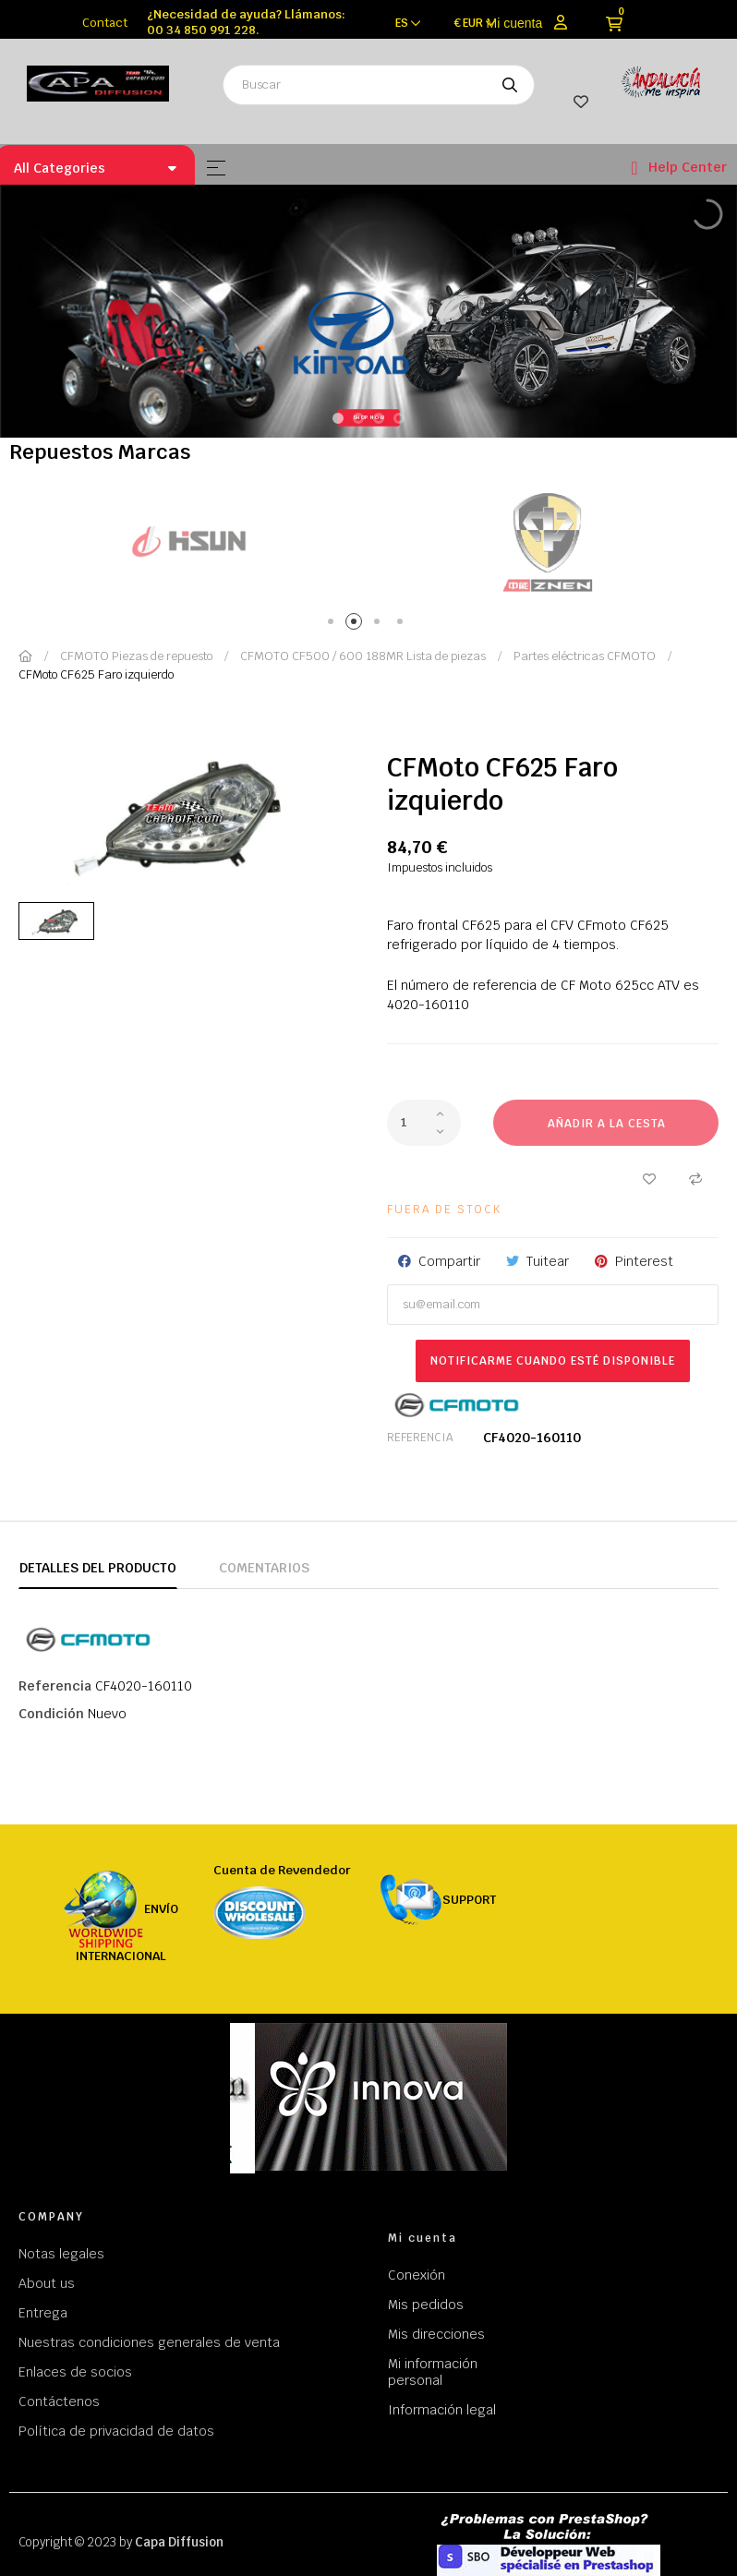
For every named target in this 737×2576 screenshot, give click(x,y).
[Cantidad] (424, 1123)
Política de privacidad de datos (116, 2431)
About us (46, 2283)
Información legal (442, 2409)
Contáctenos (59, 2401)
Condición (51, 1713)
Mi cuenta (515, 23)
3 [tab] (380, 624)
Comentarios (264, 1567)
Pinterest (644, 1261)
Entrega (42, 2313)
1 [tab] (333, 624)
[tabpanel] (188, 541)
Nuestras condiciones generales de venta (149, 2342)
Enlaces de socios (75, 2372)
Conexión (416, 2275)
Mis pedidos (426, 2304)
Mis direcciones (436, 2334)
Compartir (449, 1261)
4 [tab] (403, 624)
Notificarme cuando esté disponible (552, 1361)
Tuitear (547, 1261)
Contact (104, 22)
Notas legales (61, 2253)
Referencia (420, 1437)
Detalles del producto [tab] (97, 1567)
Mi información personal (432, 2372)
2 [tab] (356, 624)
